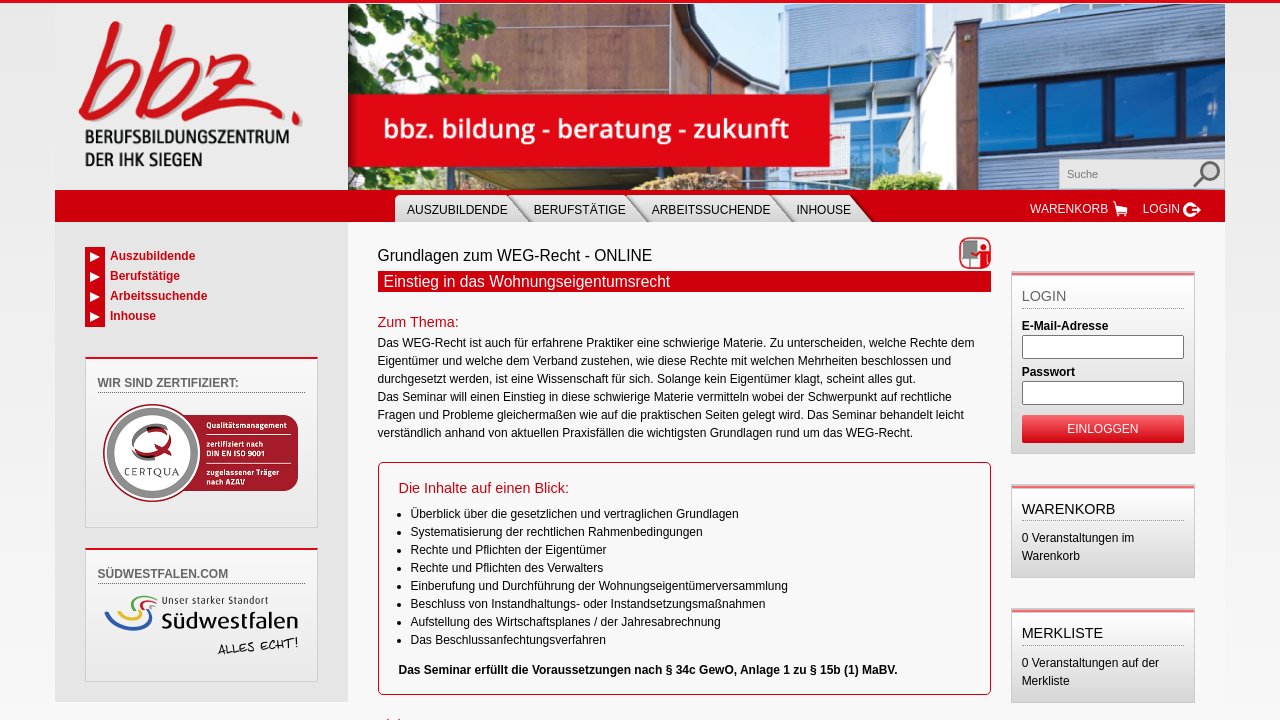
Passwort (1048, 372)
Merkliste (1063, 633)
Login (1161, 209)
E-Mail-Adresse (1065, 326)
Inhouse (823, 210)
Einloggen (1102, 429)
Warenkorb (1069, 209)
